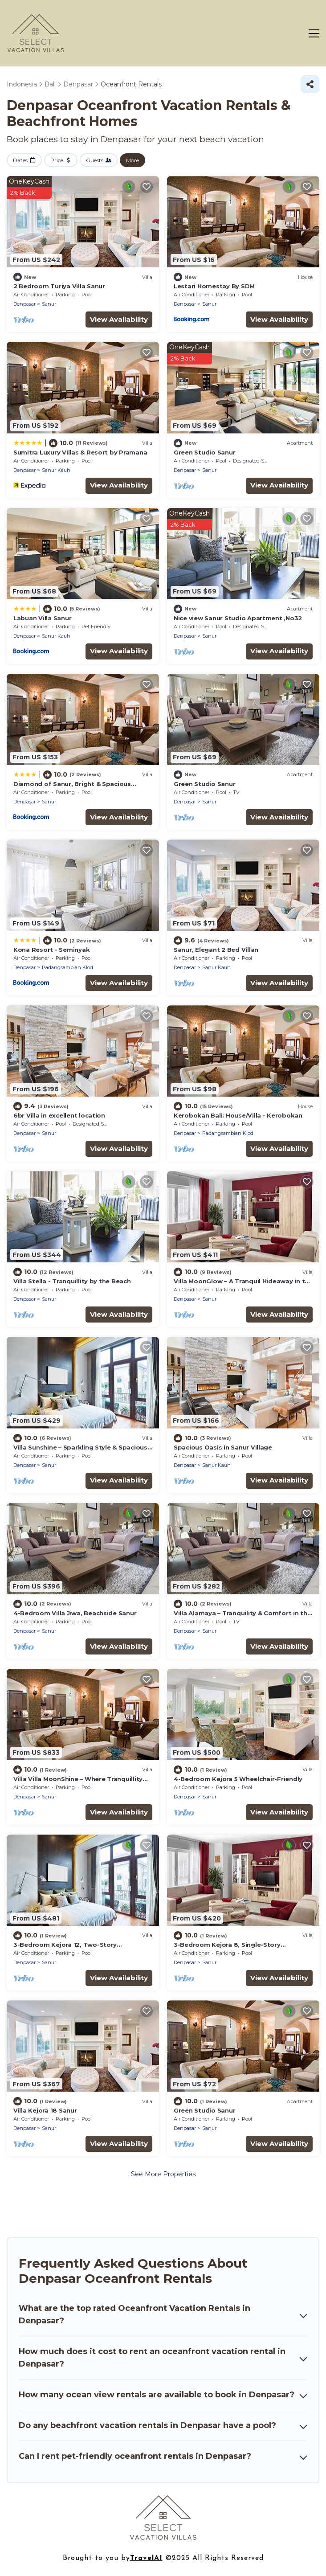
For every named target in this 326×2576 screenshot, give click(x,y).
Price (56, 160)
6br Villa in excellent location (59, 1115)
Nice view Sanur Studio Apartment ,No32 (238, 618)
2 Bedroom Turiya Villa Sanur (59, 286)
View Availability (119, 319)
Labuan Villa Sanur (42, 618)
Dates (20, 160)
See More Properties (163, 2174)
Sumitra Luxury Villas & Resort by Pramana (80, 452)
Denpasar (24, 304)
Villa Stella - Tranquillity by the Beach (72, 1281)
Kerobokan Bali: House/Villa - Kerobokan (238, 1115)
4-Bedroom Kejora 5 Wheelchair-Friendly (238, 1778)
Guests (94, 160)
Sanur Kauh (56, 470)
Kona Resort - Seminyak (51, 949)
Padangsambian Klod (67, 967)
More (132, 160)
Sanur (49, 304)
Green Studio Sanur (204, 452)
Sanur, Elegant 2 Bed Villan (216, 949)
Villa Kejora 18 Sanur (45, 2110)
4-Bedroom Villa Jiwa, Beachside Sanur (74, 1613)
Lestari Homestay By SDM (214, 286)
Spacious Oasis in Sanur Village (223, 1447)
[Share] (310, 84)
